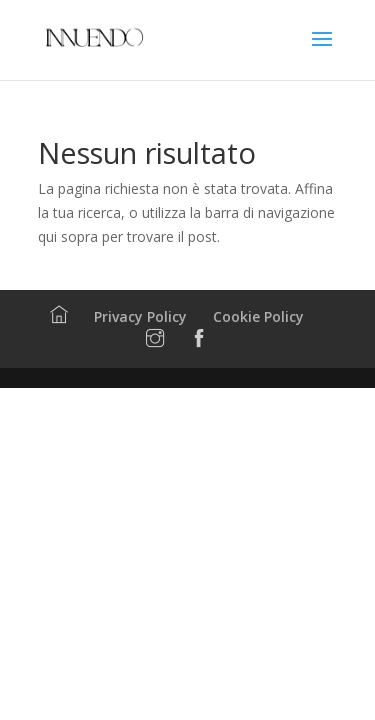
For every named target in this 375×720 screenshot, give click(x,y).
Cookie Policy (258, 316)
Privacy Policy (140, 316)
